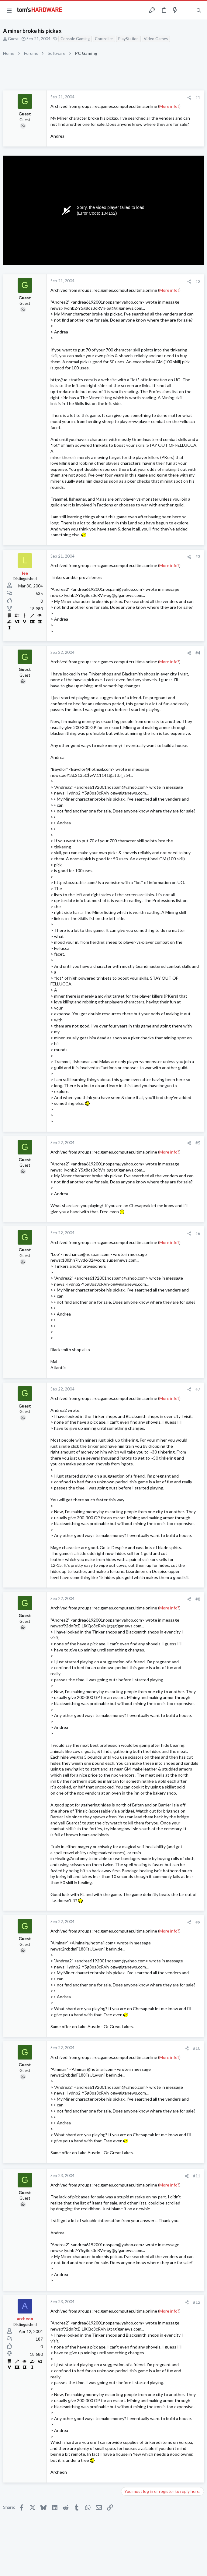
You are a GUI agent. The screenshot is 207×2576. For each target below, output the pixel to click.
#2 (197, 281)
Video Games (156, 38)
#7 (197, 1389)
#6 (197, 1233)
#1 (197, 97)
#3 (197, 556)
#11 (196, 2175)
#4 (197, 652)
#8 (197, 1599)
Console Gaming (75, 38)
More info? (169, 106)
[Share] (189, 97)
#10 (196, 2048)
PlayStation (128, 38)
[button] (9, 10)
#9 (197, 1922)
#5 (197, 1142)
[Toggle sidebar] (187, 10)
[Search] (199, 10)
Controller (104, 38)
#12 (196, 2302)
